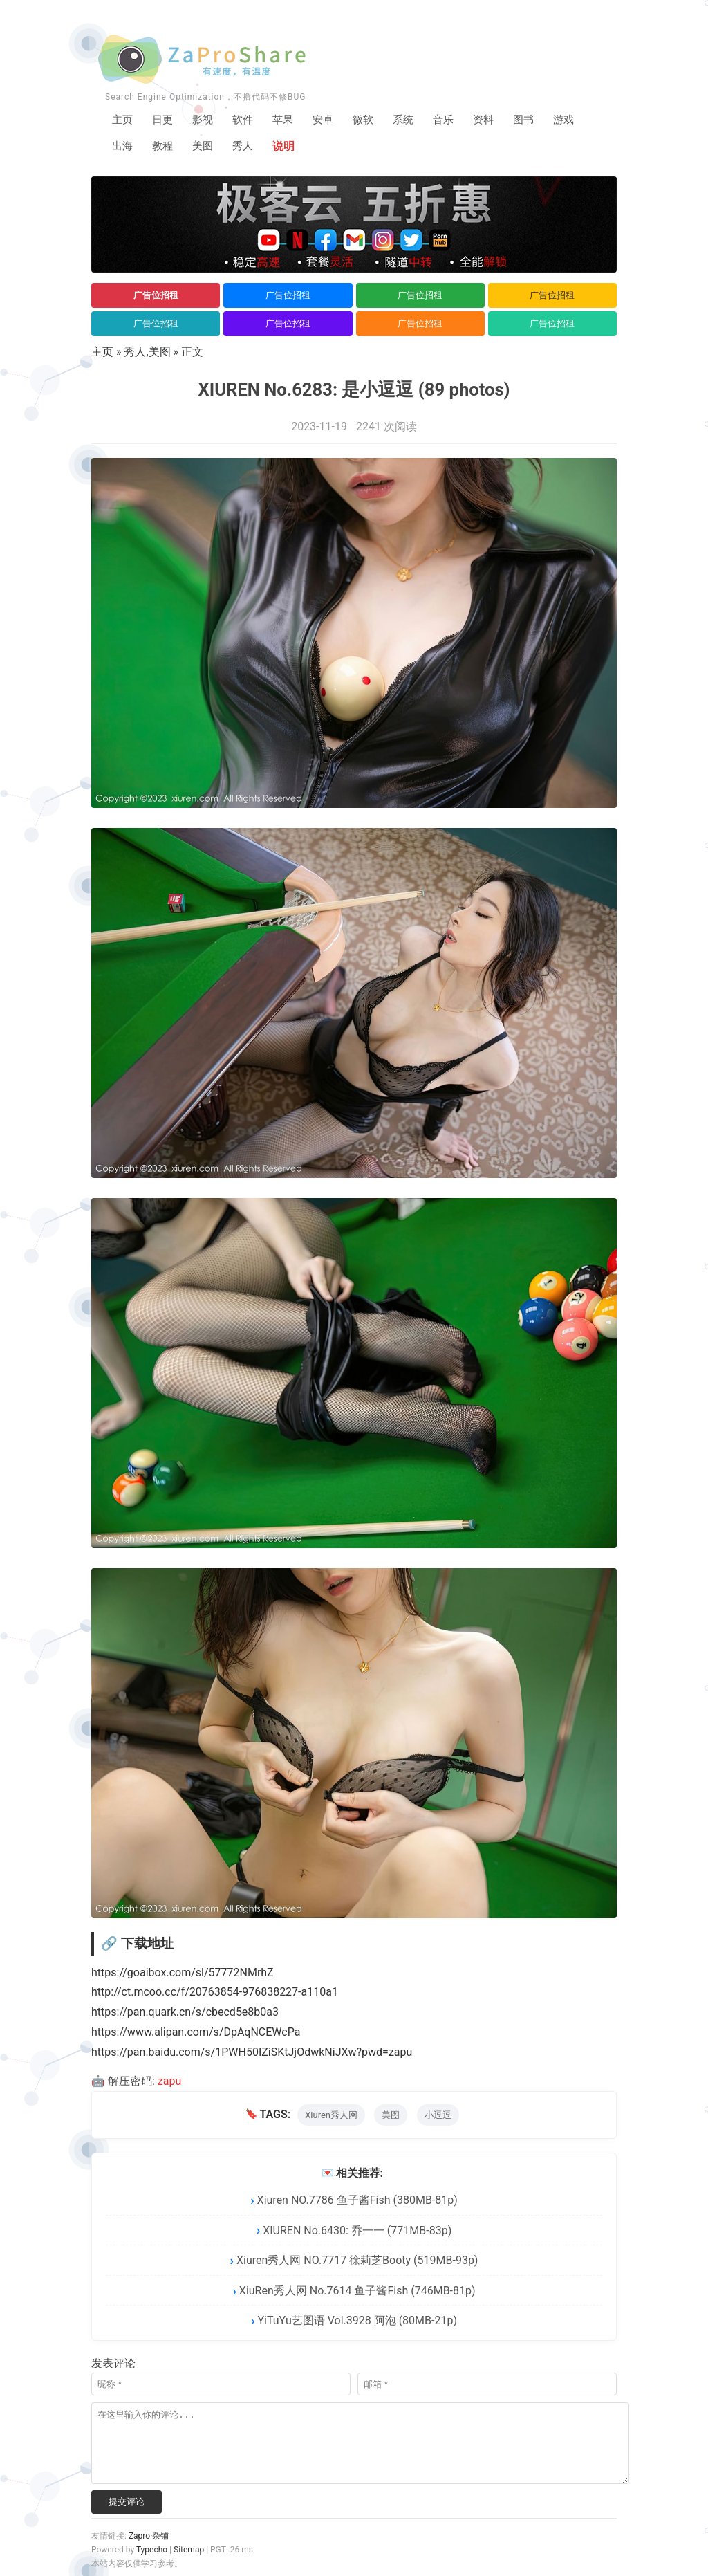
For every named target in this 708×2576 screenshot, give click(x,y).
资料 (496, 120)
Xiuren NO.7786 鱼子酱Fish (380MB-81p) (357, 2200)
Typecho (151, 2550)
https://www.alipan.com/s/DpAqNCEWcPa (195, 2032)
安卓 (330, 120)
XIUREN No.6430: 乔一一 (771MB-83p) (357, 2231)
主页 (123, 120)
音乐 (455, 120)
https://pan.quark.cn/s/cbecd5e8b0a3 (185, 2012)
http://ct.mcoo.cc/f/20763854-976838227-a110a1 (214, 1993)
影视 (206, 120)
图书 (538, 120)
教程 (164, 147)
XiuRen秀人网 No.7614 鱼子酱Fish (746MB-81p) (357, 2291)
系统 (413, 120)
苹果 (289, 120)
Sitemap (189, 2550)
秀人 (247, 147)
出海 (123, 147)
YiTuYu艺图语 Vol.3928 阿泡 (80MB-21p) (357, 2321)
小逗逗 (438, 2115)
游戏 (579, 120)
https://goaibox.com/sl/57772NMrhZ (182, 1973)
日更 (164, 120)
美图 (206, 147)
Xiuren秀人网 (331, 2115)
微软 (372, 120)
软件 (247, 120)
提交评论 (127, 2502)
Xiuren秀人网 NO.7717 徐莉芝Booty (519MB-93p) (357, 2261)
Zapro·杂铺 (149, 2536)
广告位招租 (155, 296)
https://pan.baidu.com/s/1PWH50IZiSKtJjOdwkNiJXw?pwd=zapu (251, 2052)
